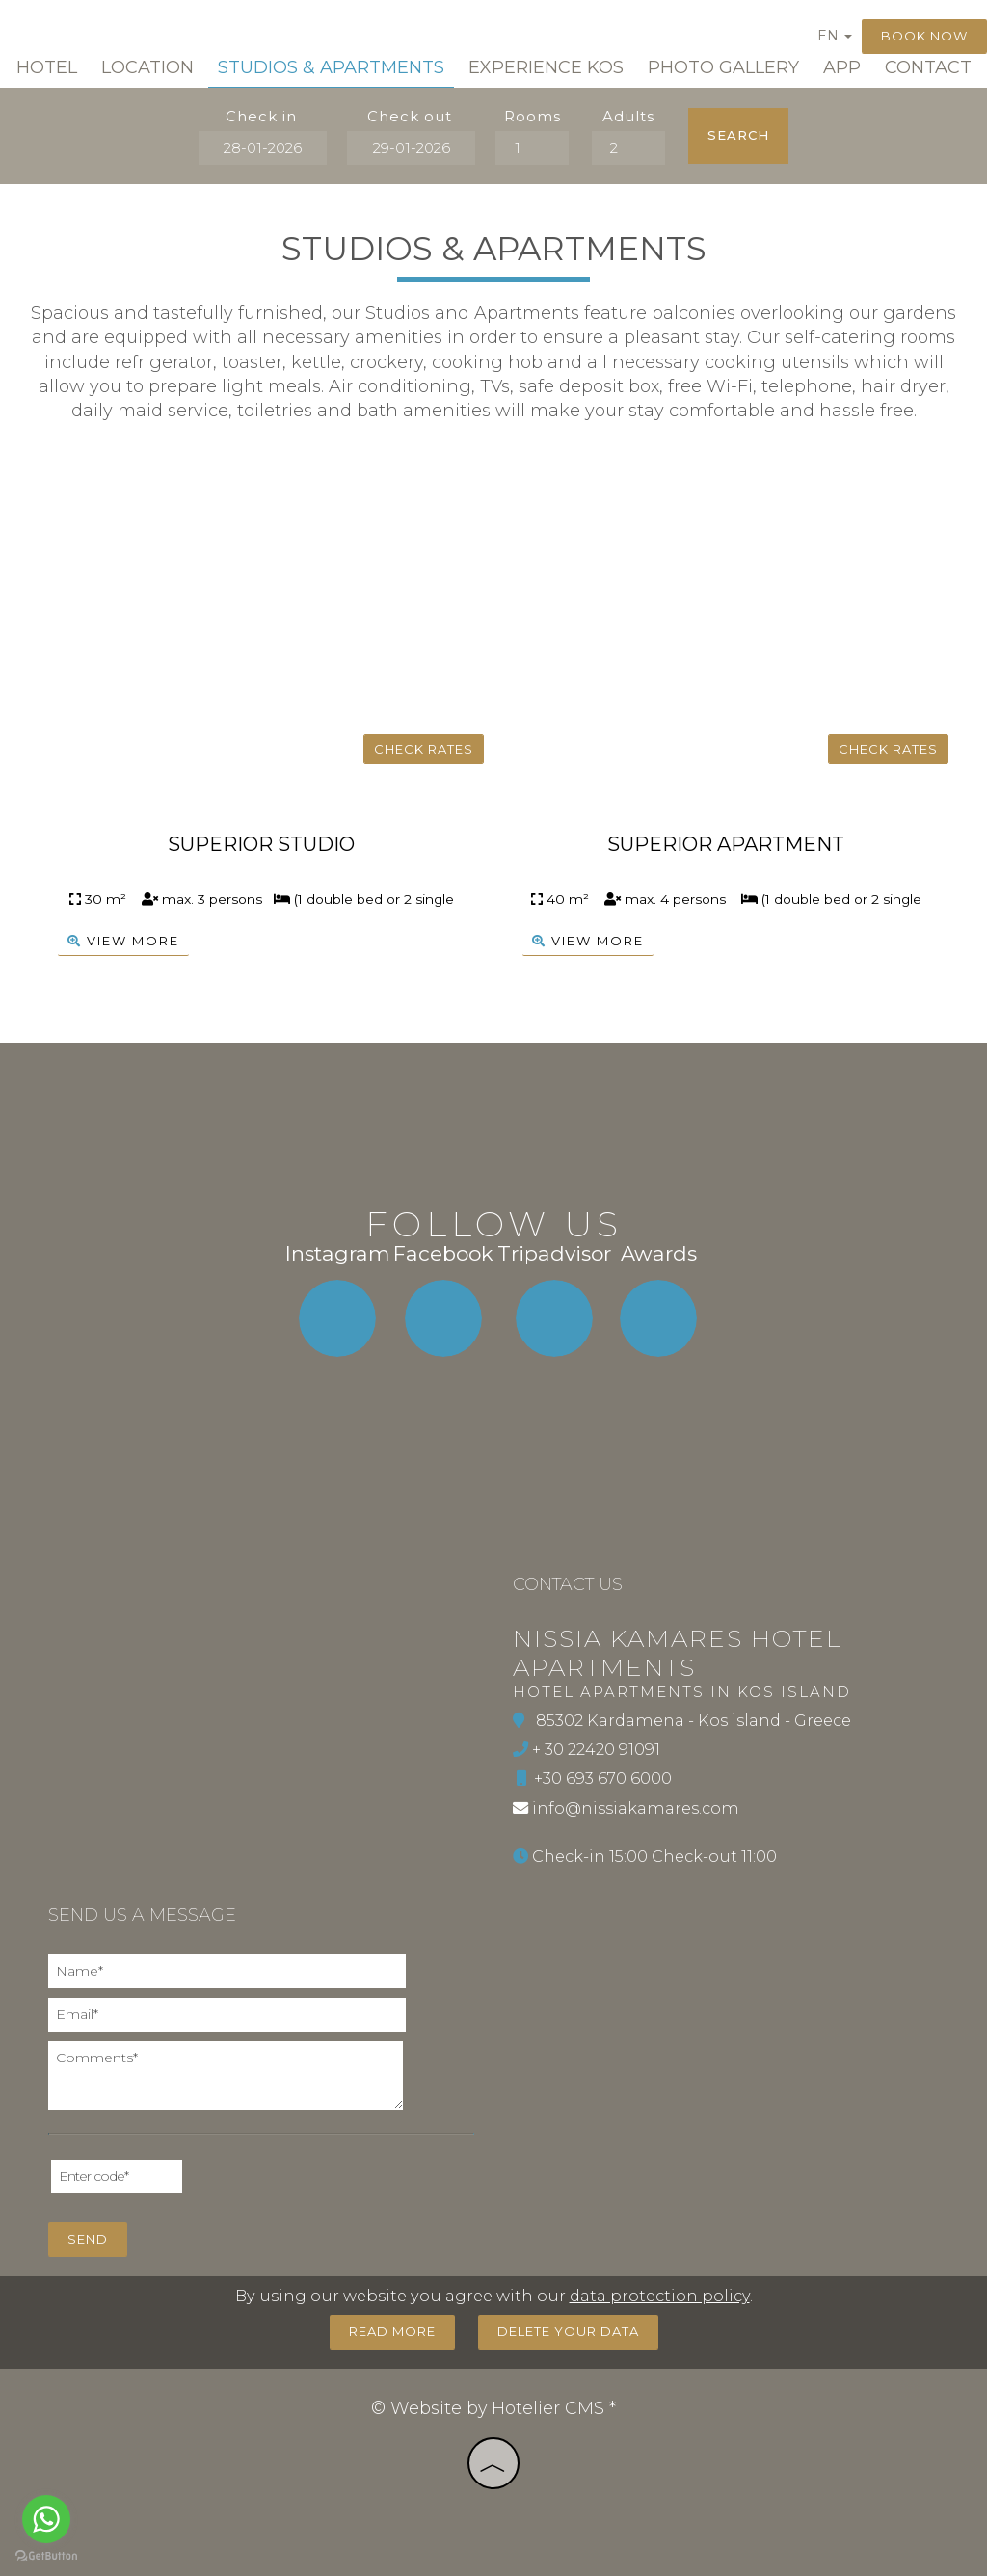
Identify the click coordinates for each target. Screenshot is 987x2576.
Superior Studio (261, 844)
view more (123, 941)
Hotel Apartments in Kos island (682, 1692)
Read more (392, 2331)
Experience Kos (546, 67)
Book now (924, 35)
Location (147, 67)
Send (87, 2238)
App (842, 67)
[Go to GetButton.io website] (46, 2556)
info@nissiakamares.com (635, 1808)
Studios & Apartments (331, 67)
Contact (928, 67)
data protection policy (660, 2295)
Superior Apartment (725, 844)
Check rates (423, 749)
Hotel (46, 67)
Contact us (568, 1584)
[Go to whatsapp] (46, 2519)
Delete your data (568, 2331)
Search (738, 135)
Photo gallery (723, 67)
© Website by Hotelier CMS (490, 2408)
